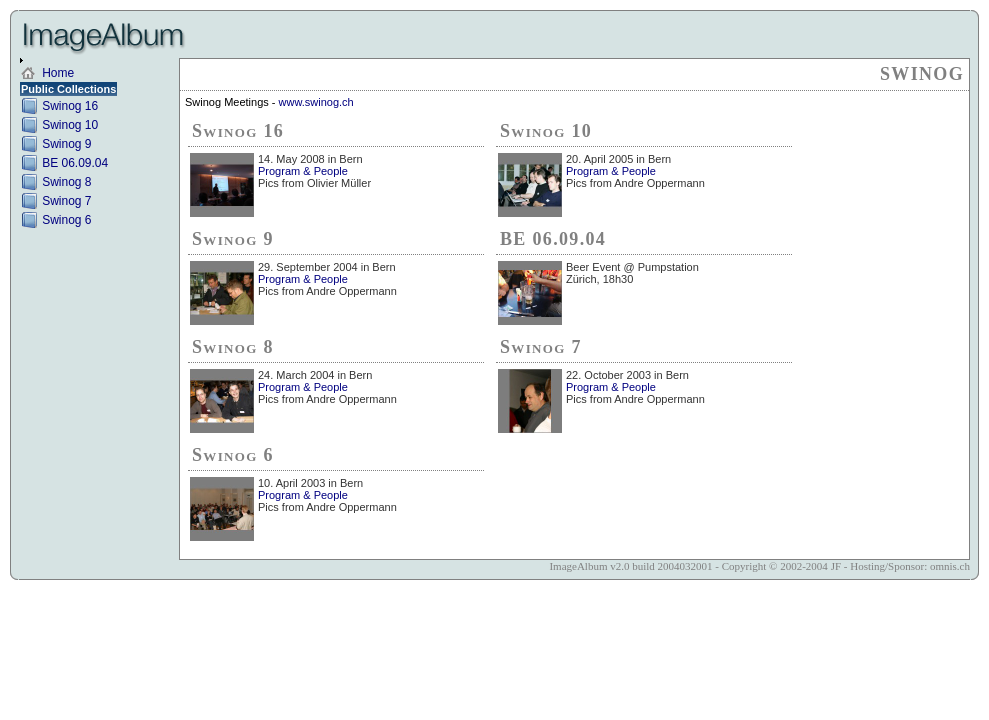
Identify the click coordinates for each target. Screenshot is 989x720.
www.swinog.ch (316, 102)
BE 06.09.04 (75, 163)
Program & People (303, 171)
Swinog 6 (66, 220)
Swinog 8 (66, 182)
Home (58, 73)
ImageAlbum (578, 566)
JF (836, 566)
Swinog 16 (70, 106)
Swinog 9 (66, 144)
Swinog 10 (70, 125)
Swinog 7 (66, 201)
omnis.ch (950, 566)
